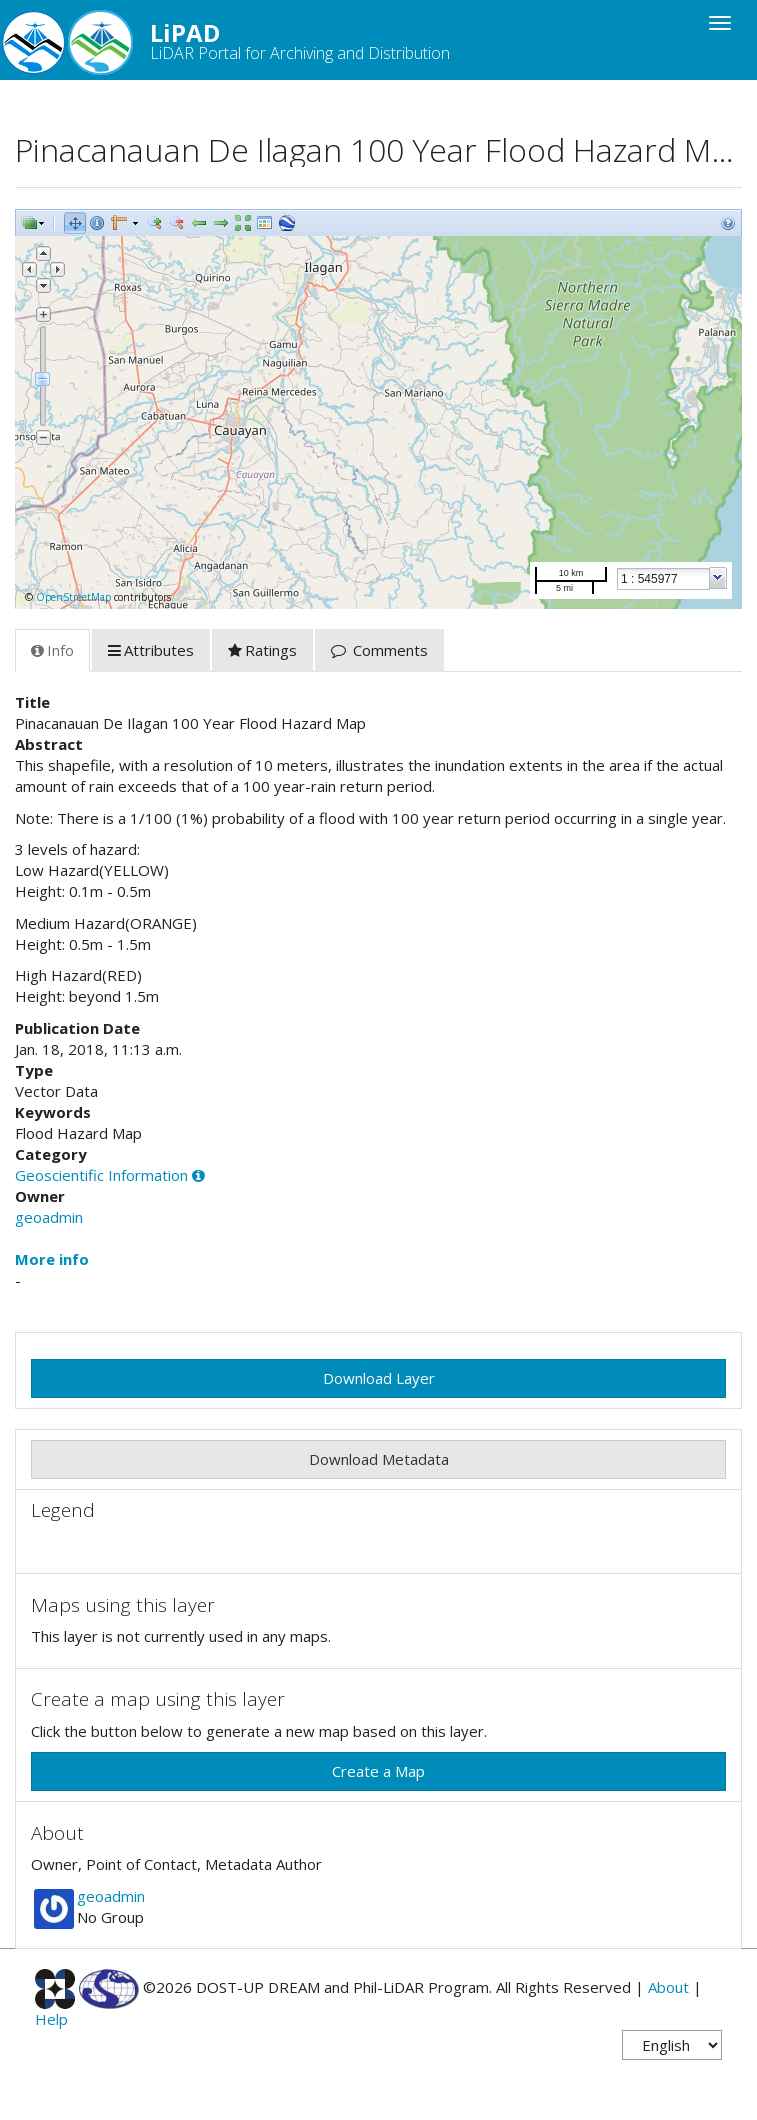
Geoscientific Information (101, 1175)
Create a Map (378, 1771)
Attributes (151, 650)
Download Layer (379, 1378)
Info (52, 650)
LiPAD (232, 40)
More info (52, 1259)
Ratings (262, 650)
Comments (379, 650)
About (668, 1987)
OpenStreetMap (73, 597)
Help (51, 2019)
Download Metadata (379, 1459)
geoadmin (49, 1217)
